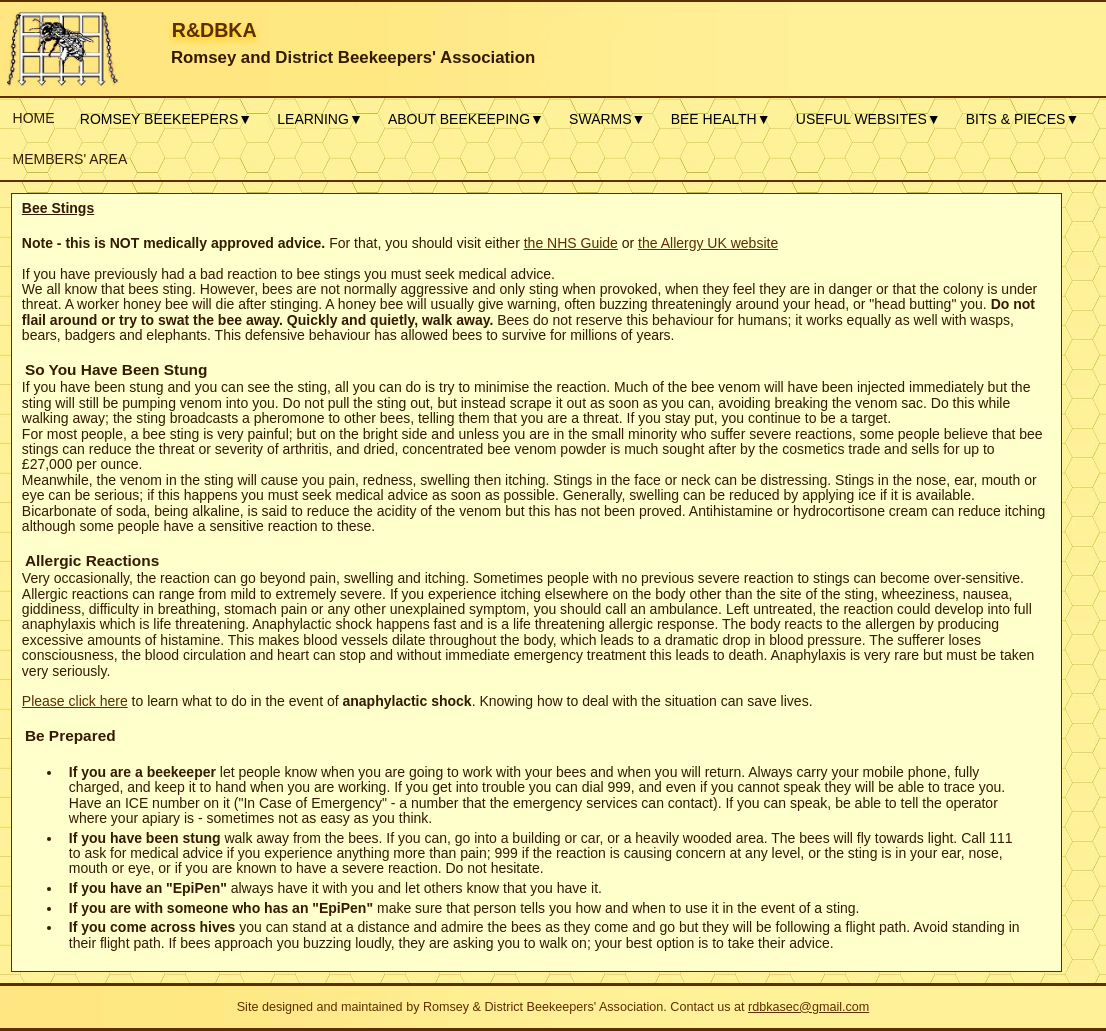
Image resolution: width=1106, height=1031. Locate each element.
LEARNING (319, 119)
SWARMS (607, 119)
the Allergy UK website (708, 243)
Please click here (75, 701)
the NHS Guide (571, 243)
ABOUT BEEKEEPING (466, 119)
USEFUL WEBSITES (868, 119)
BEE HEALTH (721, 119)
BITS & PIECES (1022, 119)
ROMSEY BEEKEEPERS (166, 119)
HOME (34, 118)
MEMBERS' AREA (70, 159)
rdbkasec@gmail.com (808, 1007)
